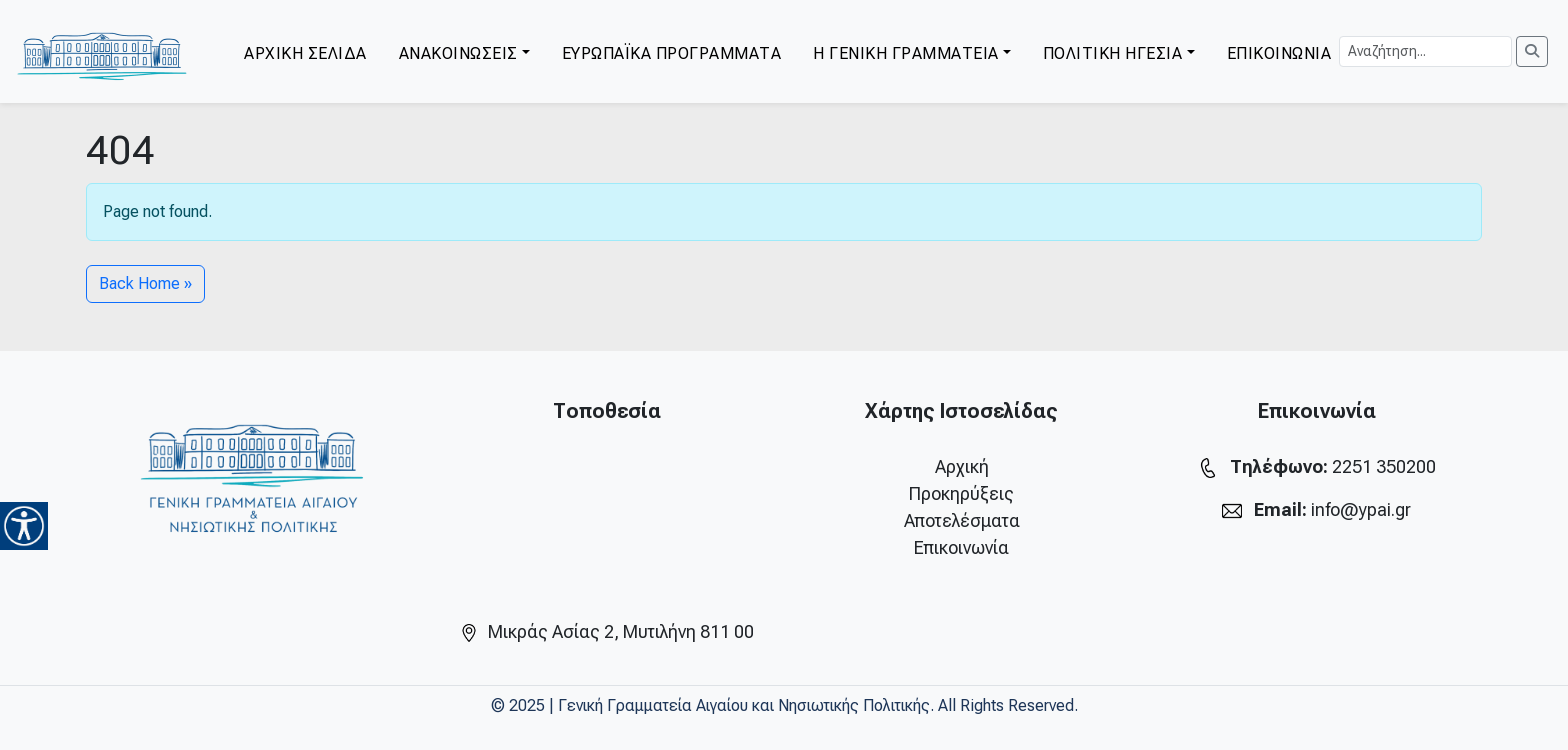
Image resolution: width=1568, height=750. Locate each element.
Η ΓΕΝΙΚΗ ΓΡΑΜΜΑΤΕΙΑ (906, 53)
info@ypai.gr (1361, 509)
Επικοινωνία (961, 547)
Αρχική (962, 466)
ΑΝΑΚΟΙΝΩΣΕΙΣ (458, 53)
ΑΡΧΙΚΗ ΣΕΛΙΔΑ (305, 53)
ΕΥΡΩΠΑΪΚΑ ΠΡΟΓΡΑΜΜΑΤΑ (672, 53)
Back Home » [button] (145, 283)
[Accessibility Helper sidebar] (24, 526)
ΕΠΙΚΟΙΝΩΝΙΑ (1279, 53)
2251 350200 (1384, 466)
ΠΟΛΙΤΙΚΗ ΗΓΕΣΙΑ (1113, 53)
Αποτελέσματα (962, 520)
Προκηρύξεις (961, 493)
